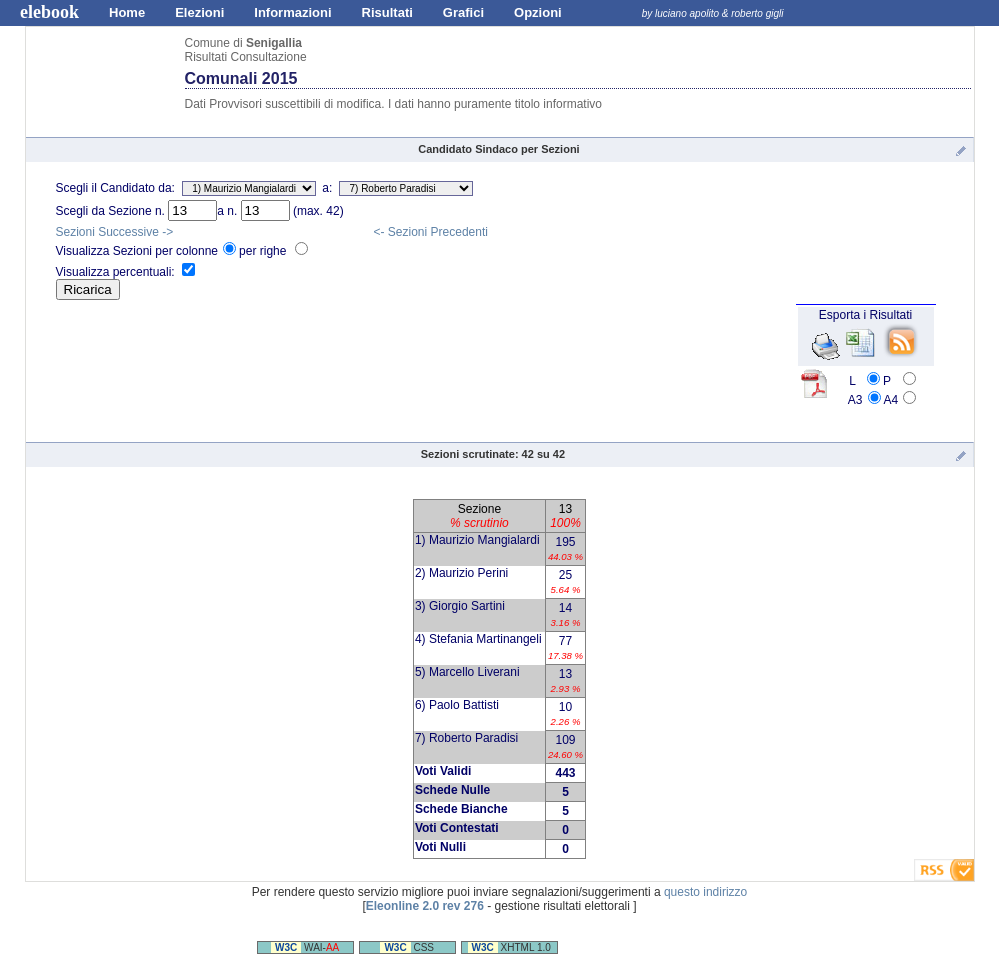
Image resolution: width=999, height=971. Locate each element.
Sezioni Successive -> (115, 232)
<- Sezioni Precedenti (431, 232)
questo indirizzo (705, 892)
